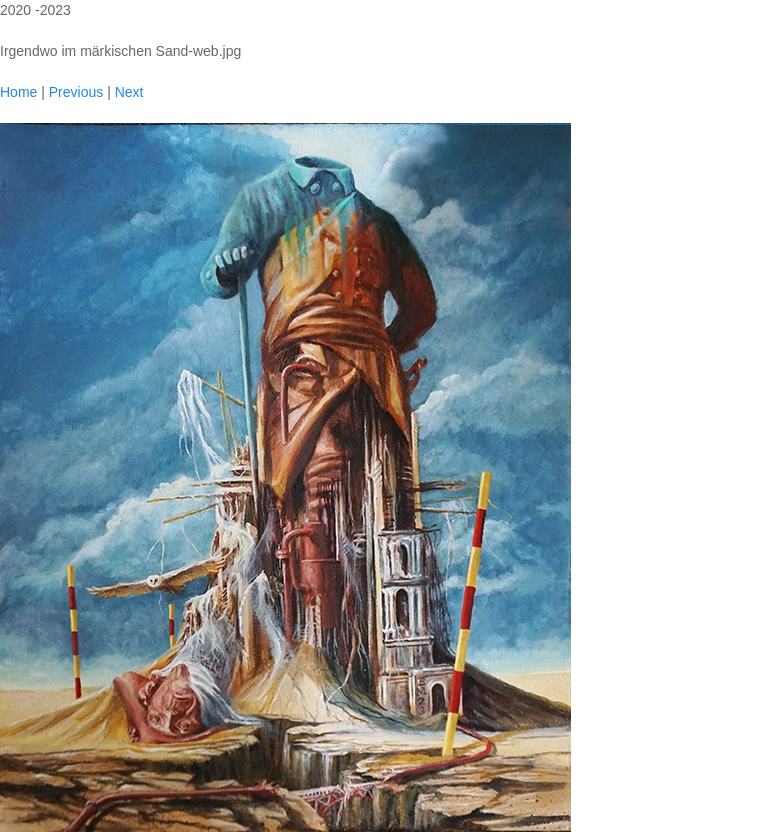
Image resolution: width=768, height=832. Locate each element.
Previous (76, 92)
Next (129, 92)
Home (18, 92)
